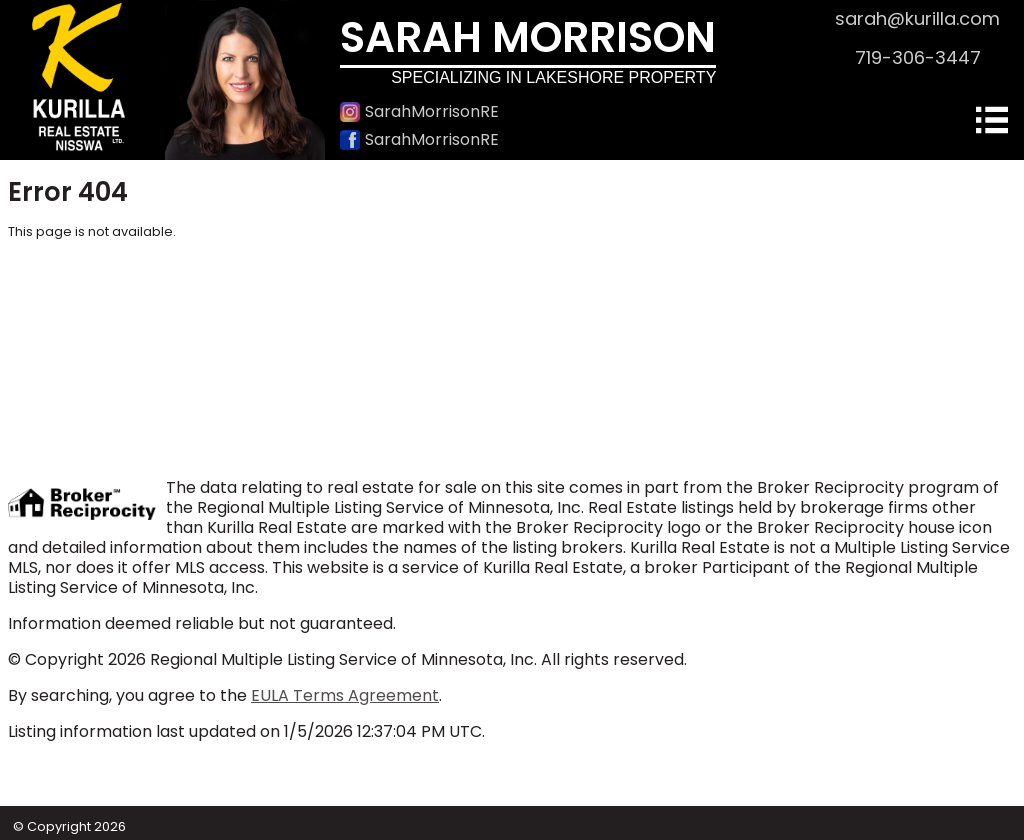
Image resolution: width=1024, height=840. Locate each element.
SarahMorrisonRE (419, 112)
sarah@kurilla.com (917, 18)
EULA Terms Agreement (345, 695)
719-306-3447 (918, 57)
